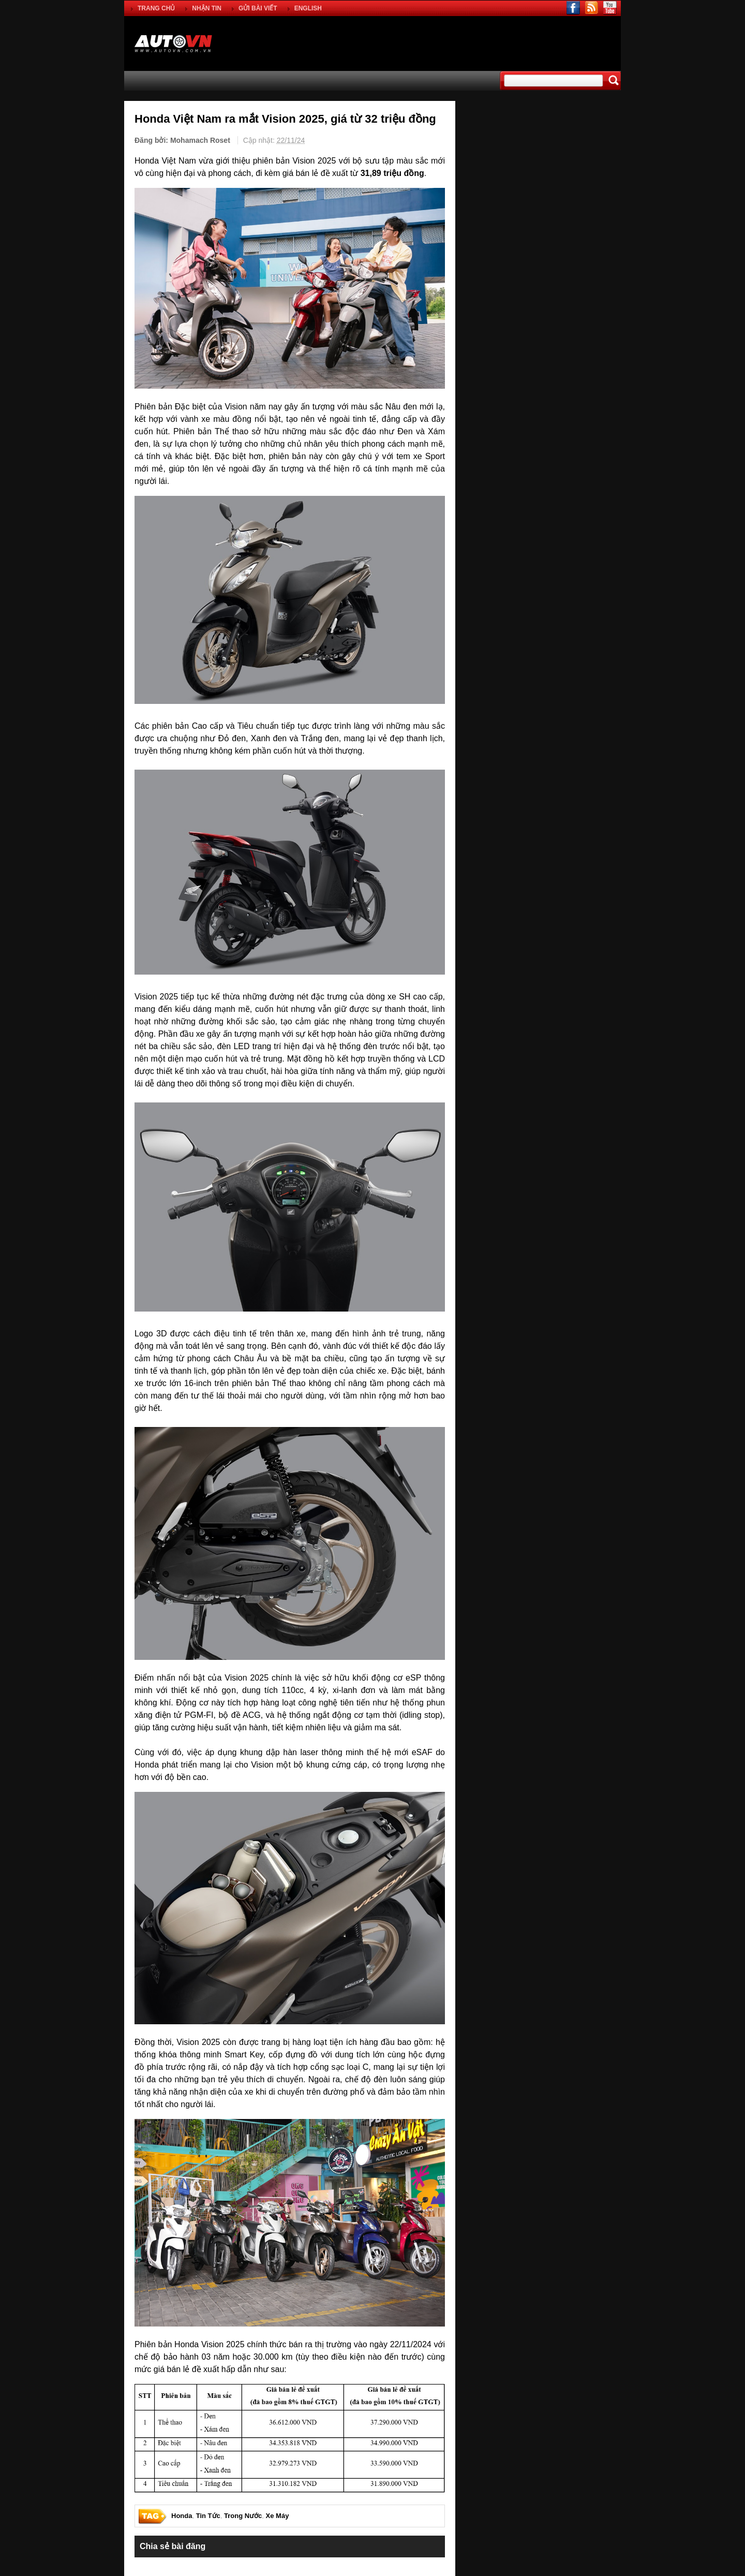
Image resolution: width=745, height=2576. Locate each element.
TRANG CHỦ (156, 8)
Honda (181, 2516)
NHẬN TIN (206, 8)
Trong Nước (243, 2516)
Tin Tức (208, 2516)
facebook (573, 8)
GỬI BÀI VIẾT (258, 8)
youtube (610, 8)
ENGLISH (308, 8)
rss (592, 8)
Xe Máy (277, 2516)
